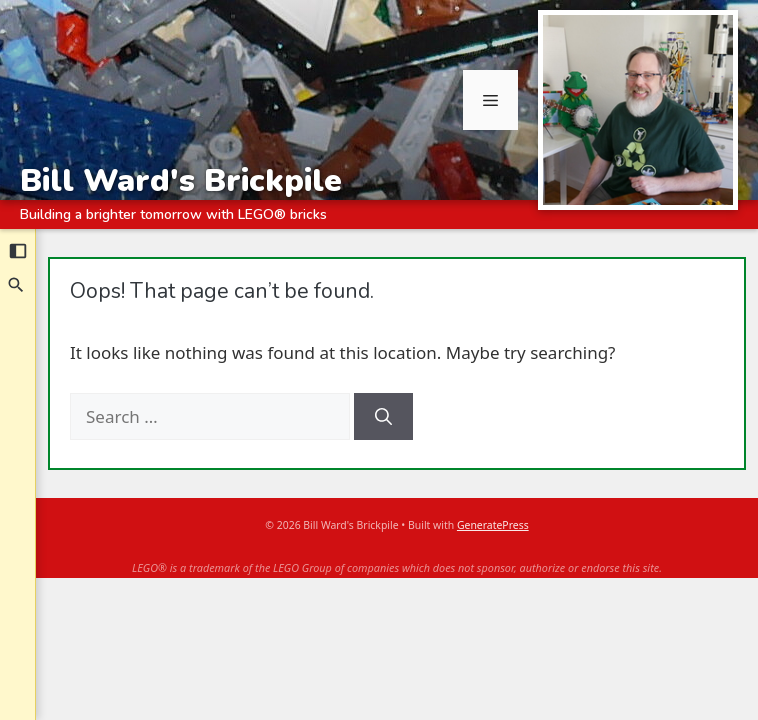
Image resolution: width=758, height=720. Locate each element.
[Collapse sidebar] (18, 251)
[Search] (17, 285)
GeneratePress (493, 525)
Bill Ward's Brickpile (181, 179)
